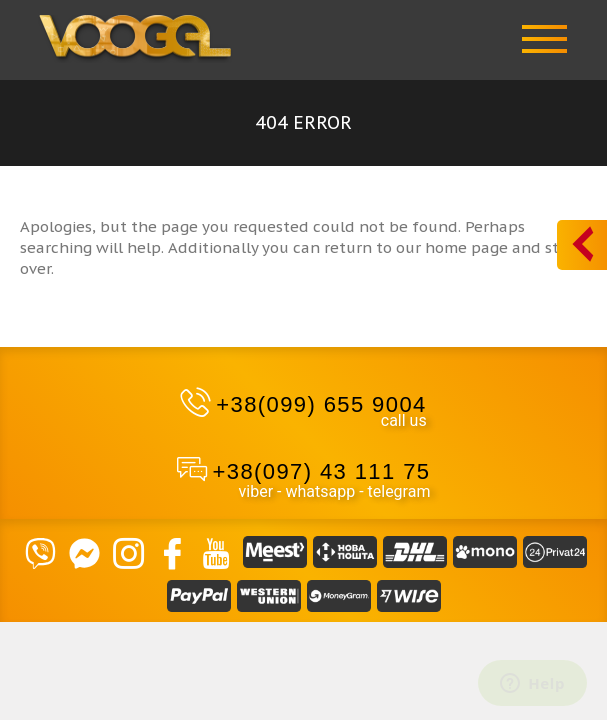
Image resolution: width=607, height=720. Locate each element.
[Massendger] (85, 551)
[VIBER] (41, 551)
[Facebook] (173, 551)
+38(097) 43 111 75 (322, 471)
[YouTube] (217, 551)
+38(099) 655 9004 (321, 404)
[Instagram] (129, 551)
